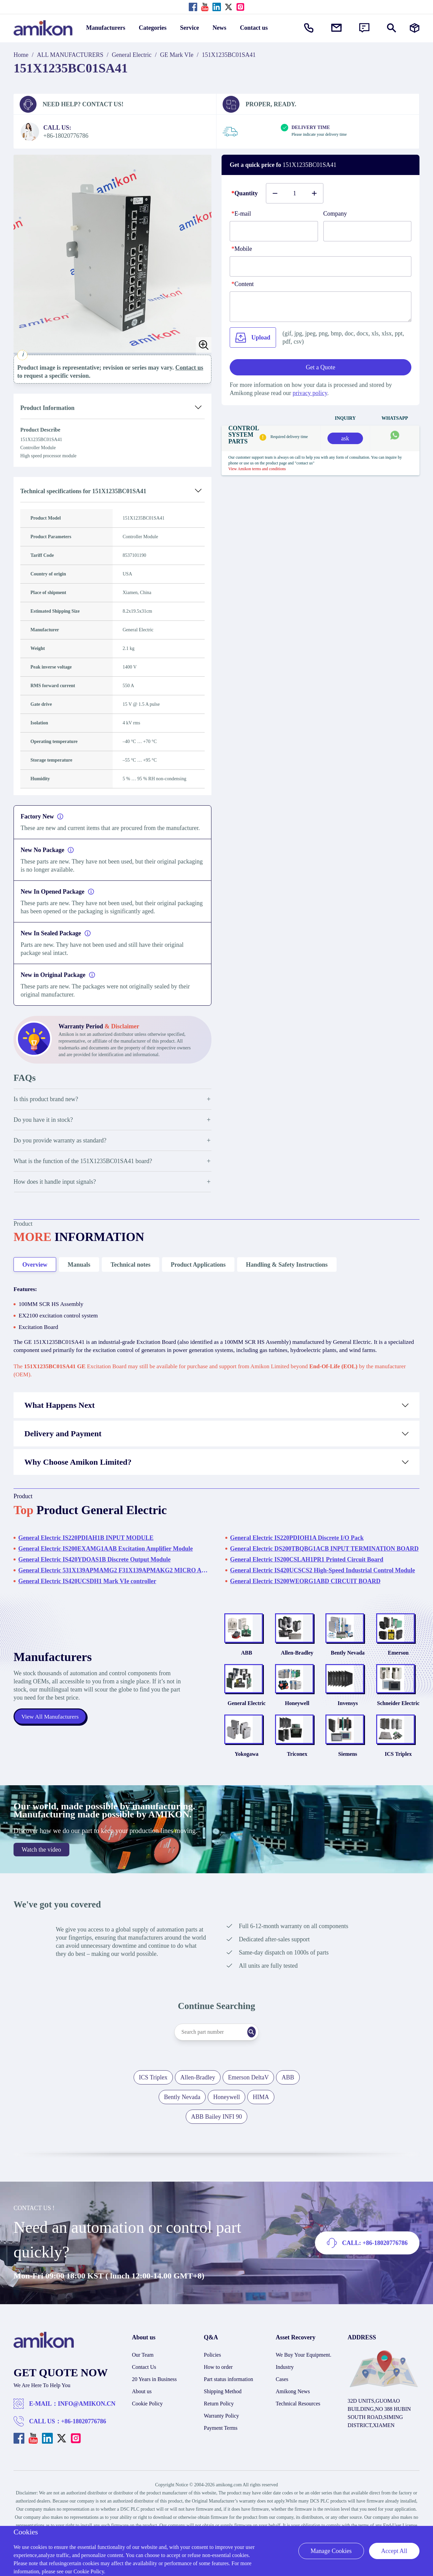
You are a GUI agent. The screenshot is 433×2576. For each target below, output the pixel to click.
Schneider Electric (398, 1728)
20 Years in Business (154, 2412)
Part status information (228, 2412)
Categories (152, 27)
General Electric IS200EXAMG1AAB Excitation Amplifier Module (105, 1556)
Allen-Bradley (297, 1669)
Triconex (297, 1787)
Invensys (348, 1728)
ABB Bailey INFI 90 (216, 2149)
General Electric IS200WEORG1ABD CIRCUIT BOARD (305, 1589)
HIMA (261, 2129)
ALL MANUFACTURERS (70, 54)
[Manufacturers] (414, 28)
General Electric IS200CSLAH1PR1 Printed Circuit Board (306, 1567)
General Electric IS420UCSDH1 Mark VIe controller (87, 1589)
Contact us (254, 27)
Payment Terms (220, 2461)
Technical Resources (298, 2436)
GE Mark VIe (176, 54)
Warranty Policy (221, 2448)
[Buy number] (294, 193)
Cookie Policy (147, 2436)
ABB (246, 1669)
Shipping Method (223, 2424)
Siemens (347, 1787)
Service (189, 27)
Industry (285, 2400)
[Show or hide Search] (391, 27)
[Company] (367, 231)
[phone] (320, 266)
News (219, 27)
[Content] (320, 306)
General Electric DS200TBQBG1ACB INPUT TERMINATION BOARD (324, 1556)
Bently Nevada (348, 1669)
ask (345, 438)
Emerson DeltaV (248, 2110)
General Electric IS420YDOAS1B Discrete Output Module (94, 1567)
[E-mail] (274, 231)
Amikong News (293, 2424)
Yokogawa (246, 1787)
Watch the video (41, 1882)
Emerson (398, 1669)
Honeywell (297, 1728)
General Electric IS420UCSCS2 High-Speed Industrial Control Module (322, 1578)
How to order (218, 2400)
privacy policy (310, 393)
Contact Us (144, 2400)
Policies (212, 2388)
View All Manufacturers (50, 1737)
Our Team (143, 2388)
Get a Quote (320, 367)
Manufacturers (106, 27)
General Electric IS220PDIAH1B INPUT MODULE (86, 1546)
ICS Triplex (398, 1787)
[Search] (262, 2064)
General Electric (132, 54)
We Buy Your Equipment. (304, 2388)
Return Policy (219, 2436)
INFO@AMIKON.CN (86, 2436)
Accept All (394, 2551)
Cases (282, 2412)
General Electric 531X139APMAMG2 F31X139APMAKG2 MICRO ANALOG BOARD (113, 1578)
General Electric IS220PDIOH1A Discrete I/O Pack (297, 1546)
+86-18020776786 (83, 2454)
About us (142, 2424)
